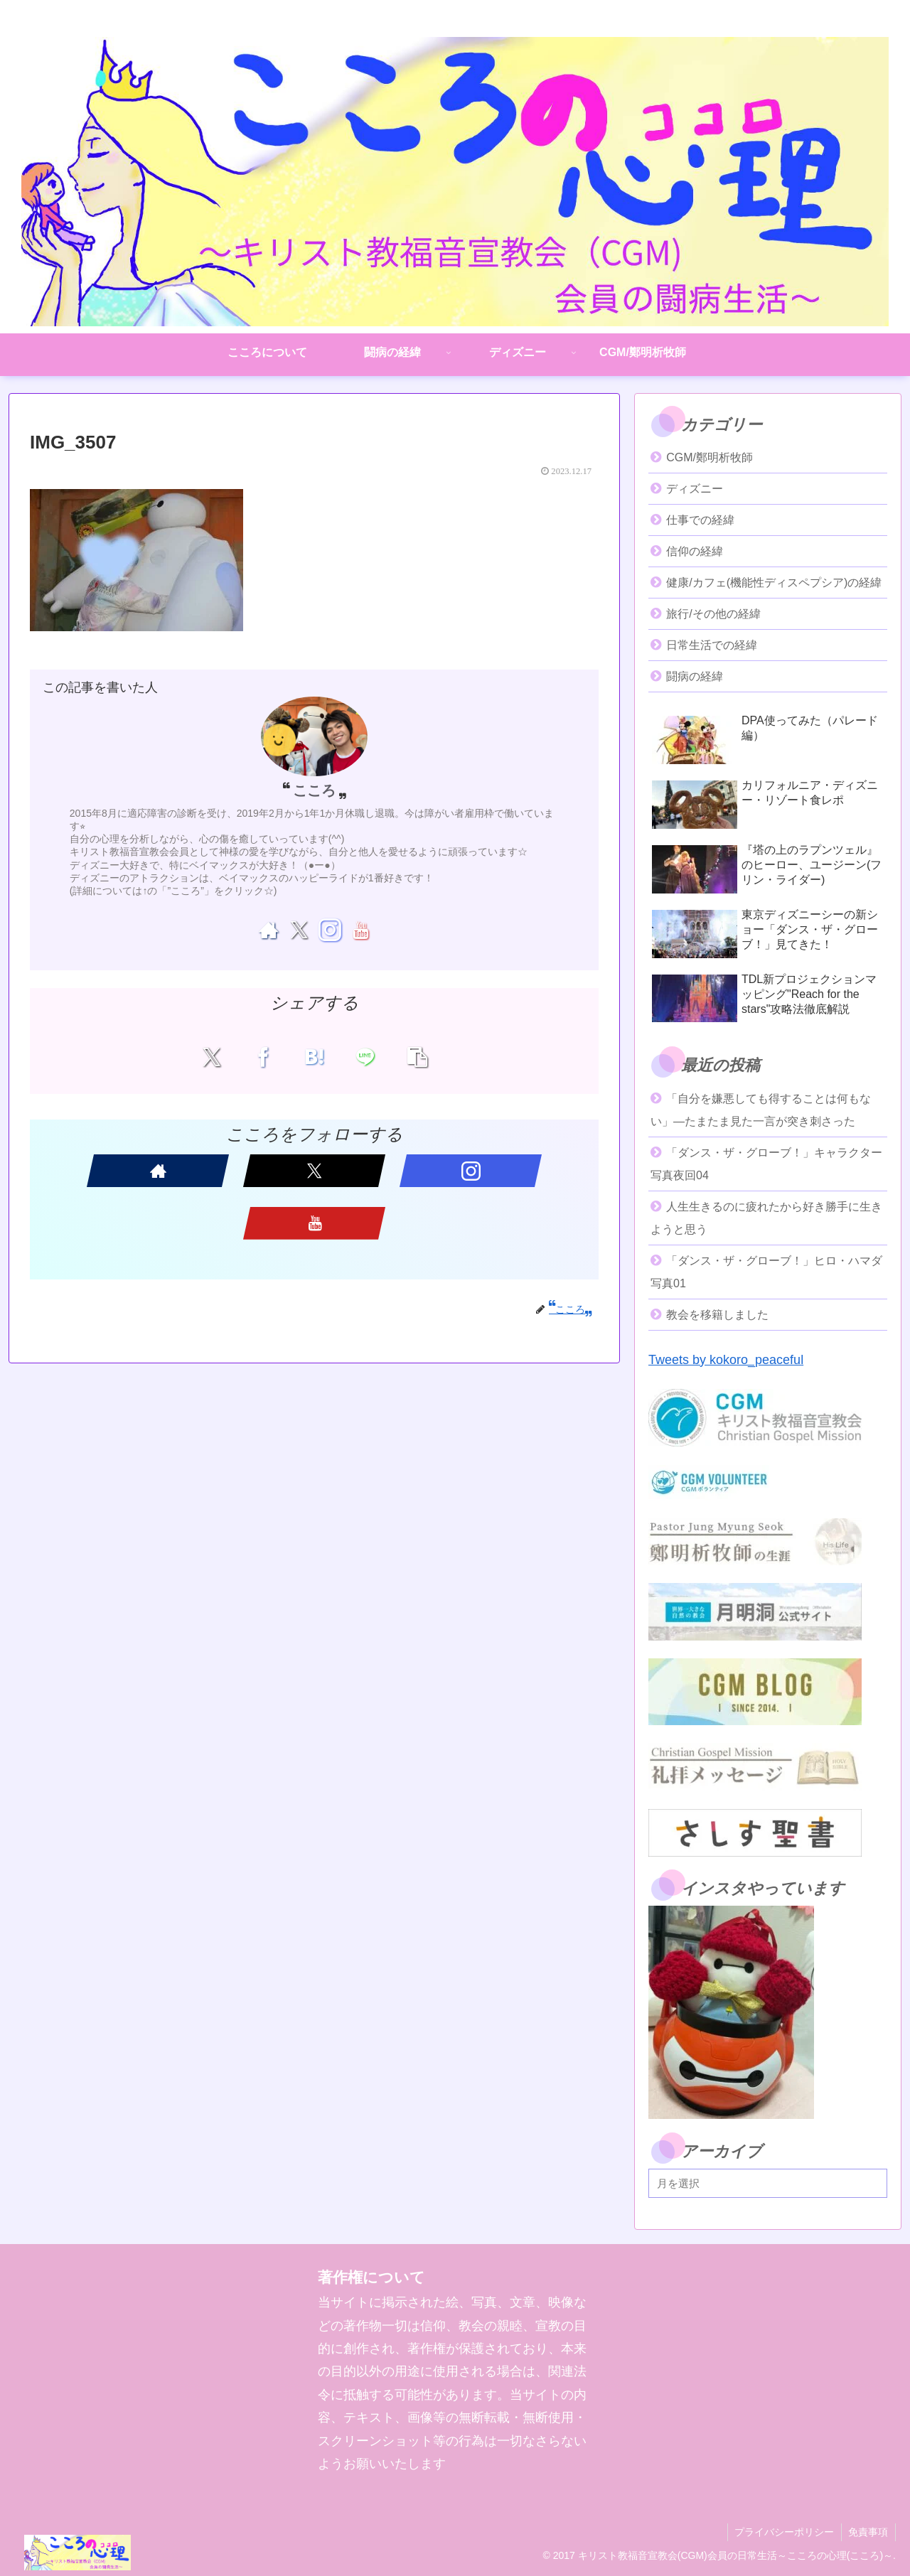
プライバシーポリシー (783, 2532)
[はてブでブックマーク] (314, 1056)
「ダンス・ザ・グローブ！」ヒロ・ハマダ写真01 (766, 1272)
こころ (314, 790)
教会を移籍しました (717, 1315)
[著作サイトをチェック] (268, 930)
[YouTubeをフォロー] (360, 930)
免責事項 (868, 2532)
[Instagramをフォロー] (329, 930)
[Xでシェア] (222, 1056)
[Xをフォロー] (299, 930)
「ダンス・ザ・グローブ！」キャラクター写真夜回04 (766, 1164)
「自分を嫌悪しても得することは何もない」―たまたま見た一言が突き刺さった (761, 1110)
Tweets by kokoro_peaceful (725, 1360)
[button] (406, 1056)
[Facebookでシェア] (268, 1056)
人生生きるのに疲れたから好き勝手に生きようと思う (766, 1218)
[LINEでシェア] (360, 1056)
